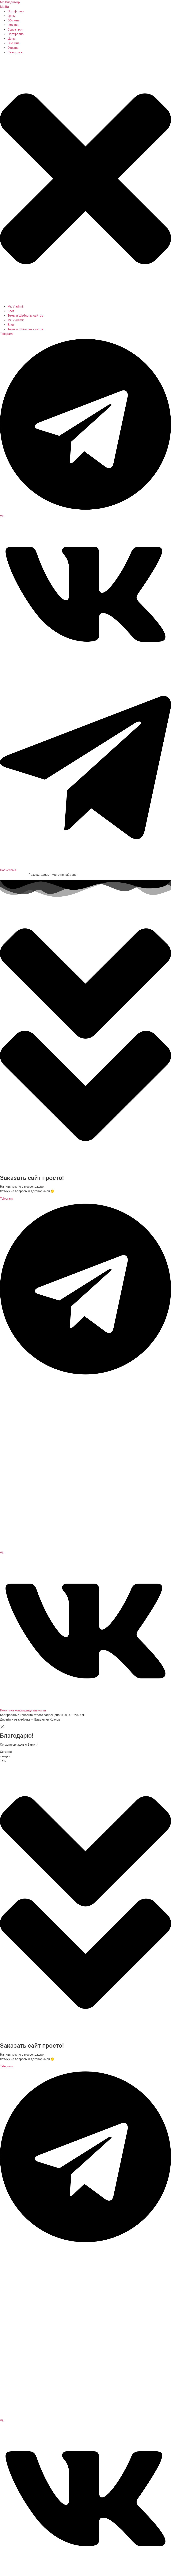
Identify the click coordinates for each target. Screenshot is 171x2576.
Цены (12, 16)
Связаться (15, 29)
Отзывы (13, 25)
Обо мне (14, 20)
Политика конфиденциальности (23, 1710)
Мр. (10, 2)
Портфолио (16, 11)
